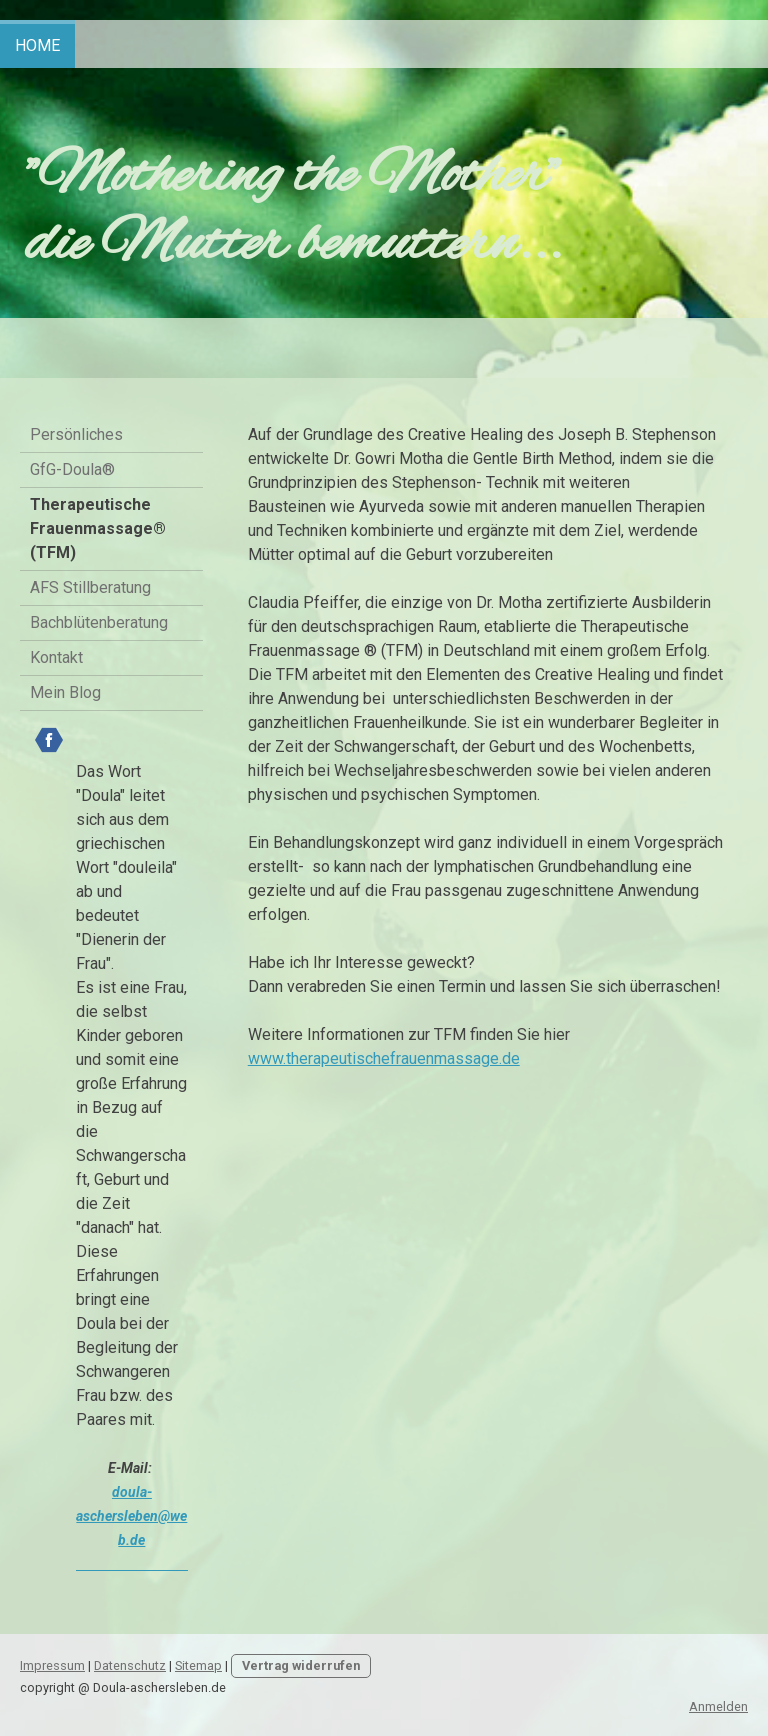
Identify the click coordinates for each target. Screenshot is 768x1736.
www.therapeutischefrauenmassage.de (384, 1058)
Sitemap (198, 1665)
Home (37, 45)
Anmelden (718, 1706)
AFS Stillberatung (90, 587)
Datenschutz (130, 1665)
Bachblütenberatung (99, 622)
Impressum (52, 1665)
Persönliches (76, 434)
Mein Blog (65, 692)
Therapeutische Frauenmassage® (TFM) (98, 528)
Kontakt (56, 657)
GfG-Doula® (72, 469)
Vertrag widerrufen (301, 1665)
